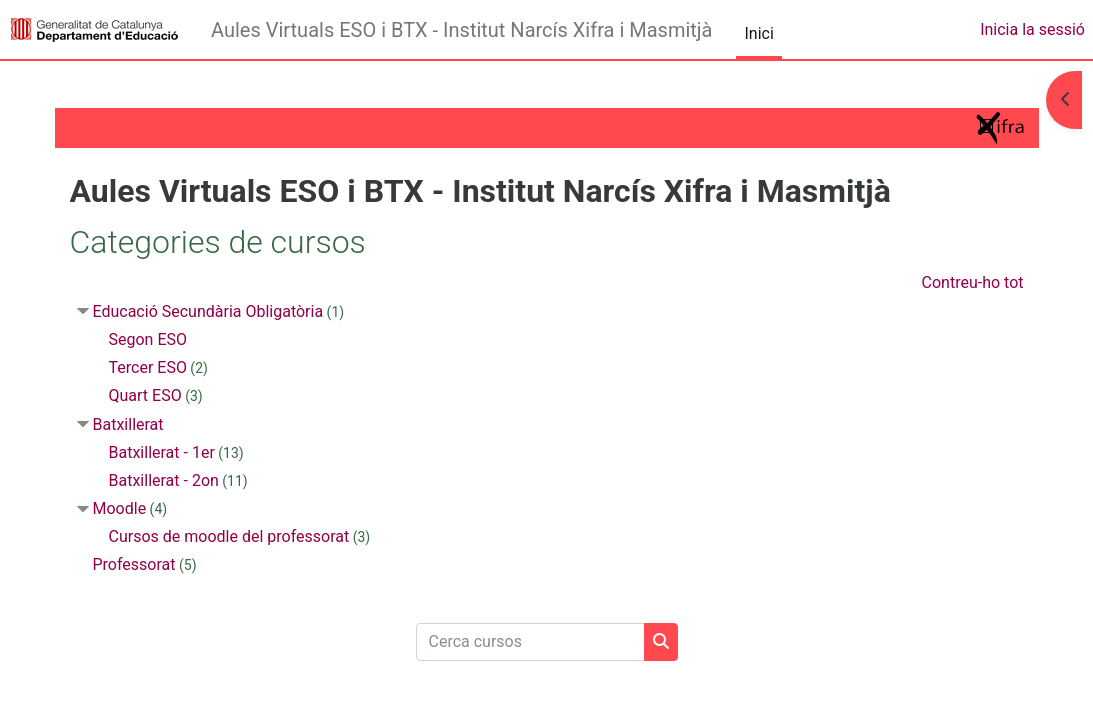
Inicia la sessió (1032, 29)
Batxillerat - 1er (163, 452)
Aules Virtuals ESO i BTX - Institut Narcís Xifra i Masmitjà (461, 30)
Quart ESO (146, 395)
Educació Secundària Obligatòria (209, 311)
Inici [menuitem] (758, 33)
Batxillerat (129, 424)
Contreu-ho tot (971, 282)
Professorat (135, 564)
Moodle (121, 508)
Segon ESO (149, 339)
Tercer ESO (149, 367)
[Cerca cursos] (530, 642)
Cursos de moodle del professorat (230, 536)
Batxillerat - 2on (165, 480)
